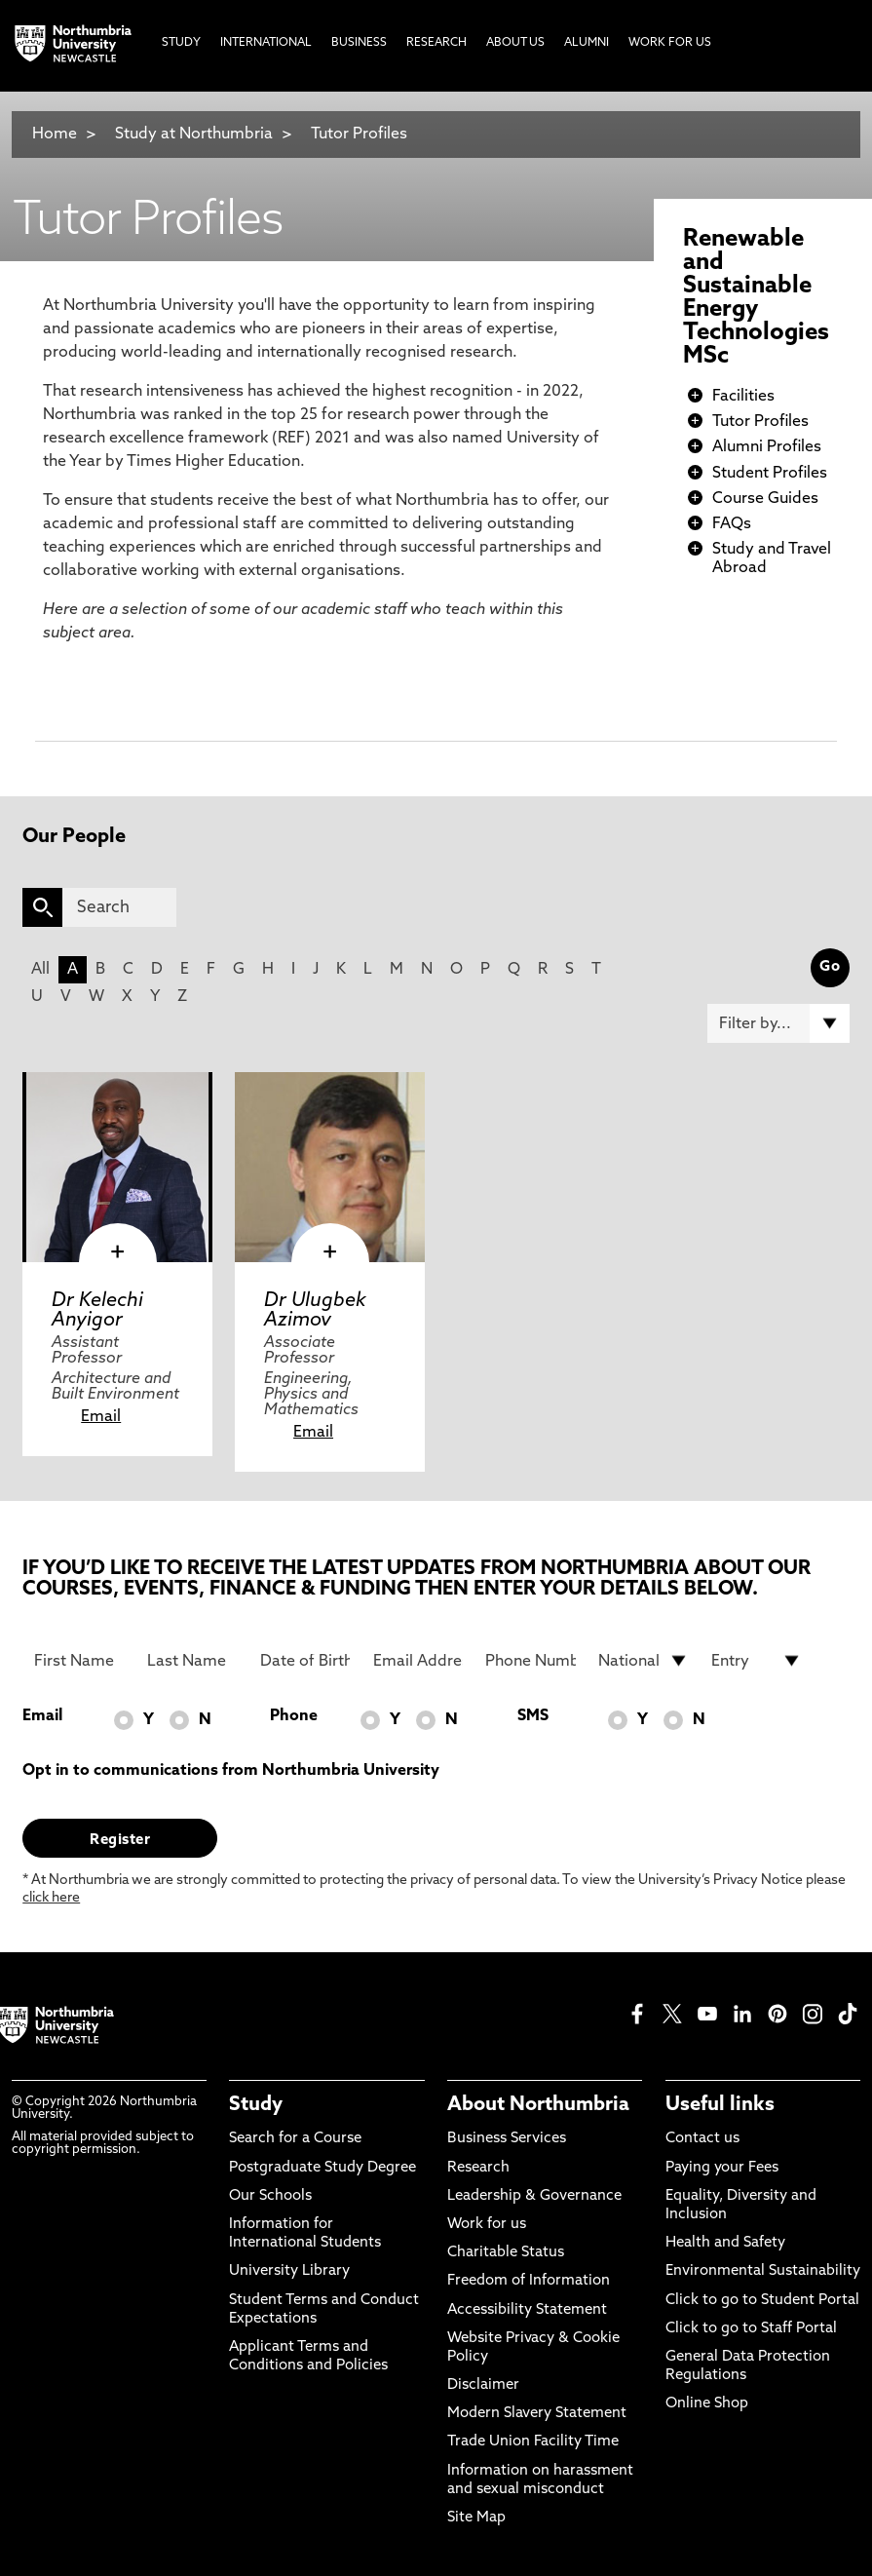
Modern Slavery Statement (536, 2413)
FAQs (731, 524)
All (40, 970)
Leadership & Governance (534, 2196)
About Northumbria (538, 2105)
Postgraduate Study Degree (322, 2168)
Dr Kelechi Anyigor (97, 1310)
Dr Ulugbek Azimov (315, 1310)
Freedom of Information (528, 2281)
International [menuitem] (266, 43)
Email (101, 1417)
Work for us (486, 2224)
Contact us (702, 2139)
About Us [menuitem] (515, 43)
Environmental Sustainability (762, 2271)
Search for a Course (295, 2139)
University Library (289, 2271)
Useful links (720, 2105)
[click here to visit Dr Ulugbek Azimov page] (330, 1167)
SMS (533, 1716)
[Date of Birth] (305, 1660)
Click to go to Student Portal (762, 2300)
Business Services (506, 2139)
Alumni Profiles (766, 447)
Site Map (476, 2518)
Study (256, 2105)
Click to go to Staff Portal (751, 2329)
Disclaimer (483, 2385)
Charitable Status (505, 2253)
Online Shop (706, 2404)
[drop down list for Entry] (756, 1660)
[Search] (119, 907)
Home (54, 134)
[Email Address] (418, 1660)
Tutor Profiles (359, 134)
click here (51, 1898)
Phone (294, 1716)
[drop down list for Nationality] (643, 1660)
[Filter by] (778, 1023)
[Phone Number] (530, 1660)
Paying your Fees (721, 2168)
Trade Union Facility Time (533, 2442)
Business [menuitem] (359, 43)
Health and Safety (725, 2243)
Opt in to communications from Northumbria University (230, 1771)
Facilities (743, 396)
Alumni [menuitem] (586, 43)
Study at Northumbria (194, 134)
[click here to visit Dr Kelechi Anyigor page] (117, 1167)
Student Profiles (769, 473)
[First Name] (79, 1660)
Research (478, 2168)
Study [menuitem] (181, 43)
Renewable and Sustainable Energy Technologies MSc (756, 298)
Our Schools (270, 2196)
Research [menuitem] (436, 43)
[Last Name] (192, 1660)
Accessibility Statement (527, 2310)
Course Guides (765, 499)
